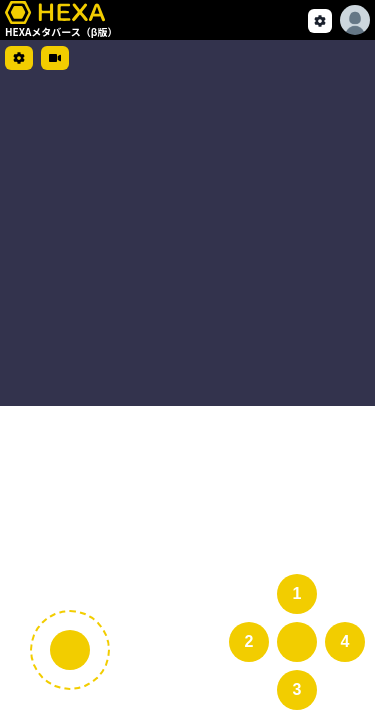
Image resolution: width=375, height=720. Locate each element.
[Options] (355, 20)
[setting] (320, 21)
